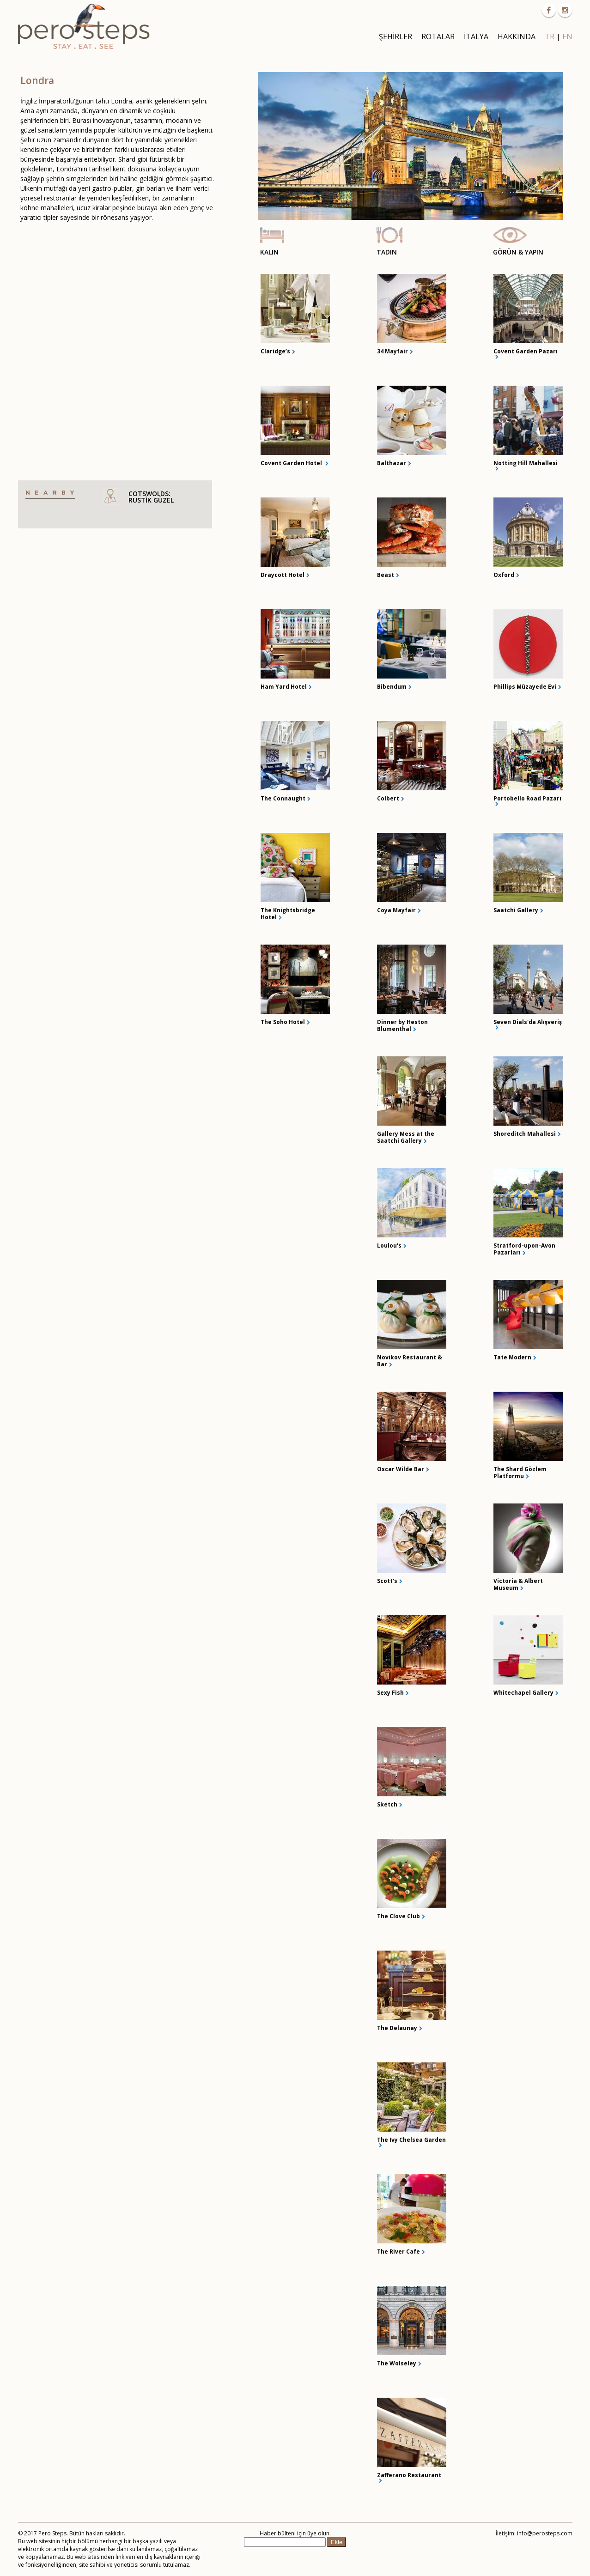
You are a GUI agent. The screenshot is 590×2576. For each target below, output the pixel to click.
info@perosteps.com (544, 2533)
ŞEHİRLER (395, 36)
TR (549, 36)
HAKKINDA (516, 36)
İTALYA (476, 36)
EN (567, 36)
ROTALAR (438, 36)
